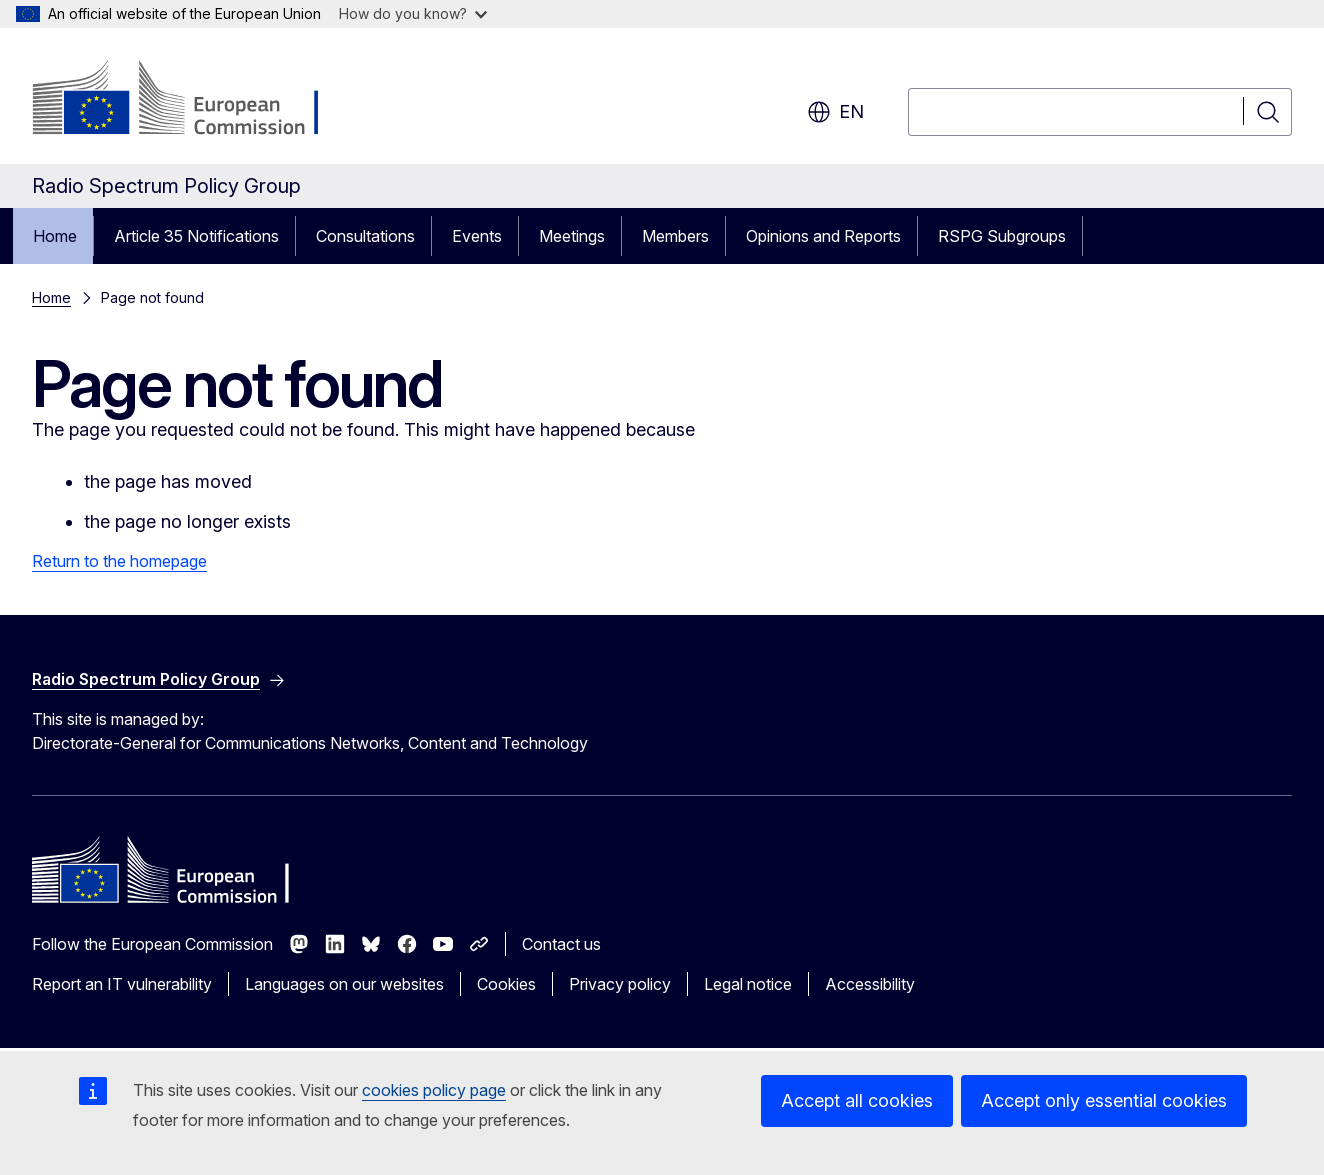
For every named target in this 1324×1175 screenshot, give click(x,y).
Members (675, 236)
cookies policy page (434, 1090)
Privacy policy (620, 984)
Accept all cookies (857, 1100)
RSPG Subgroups (1002, 236)
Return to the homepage (119, 561)
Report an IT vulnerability (122, 984)
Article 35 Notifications (196, 236)
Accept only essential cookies (1104, 1100)
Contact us (561, 944)
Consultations (365, 236)
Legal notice (748, 984)
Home (55, 236)
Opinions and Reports (823, 236)
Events (477, 236)
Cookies (506, 984)
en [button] (835, 112)
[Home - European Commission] (193, 100)
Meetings (572, 236)
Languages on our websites (344, 984)
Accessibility (870, 984)
